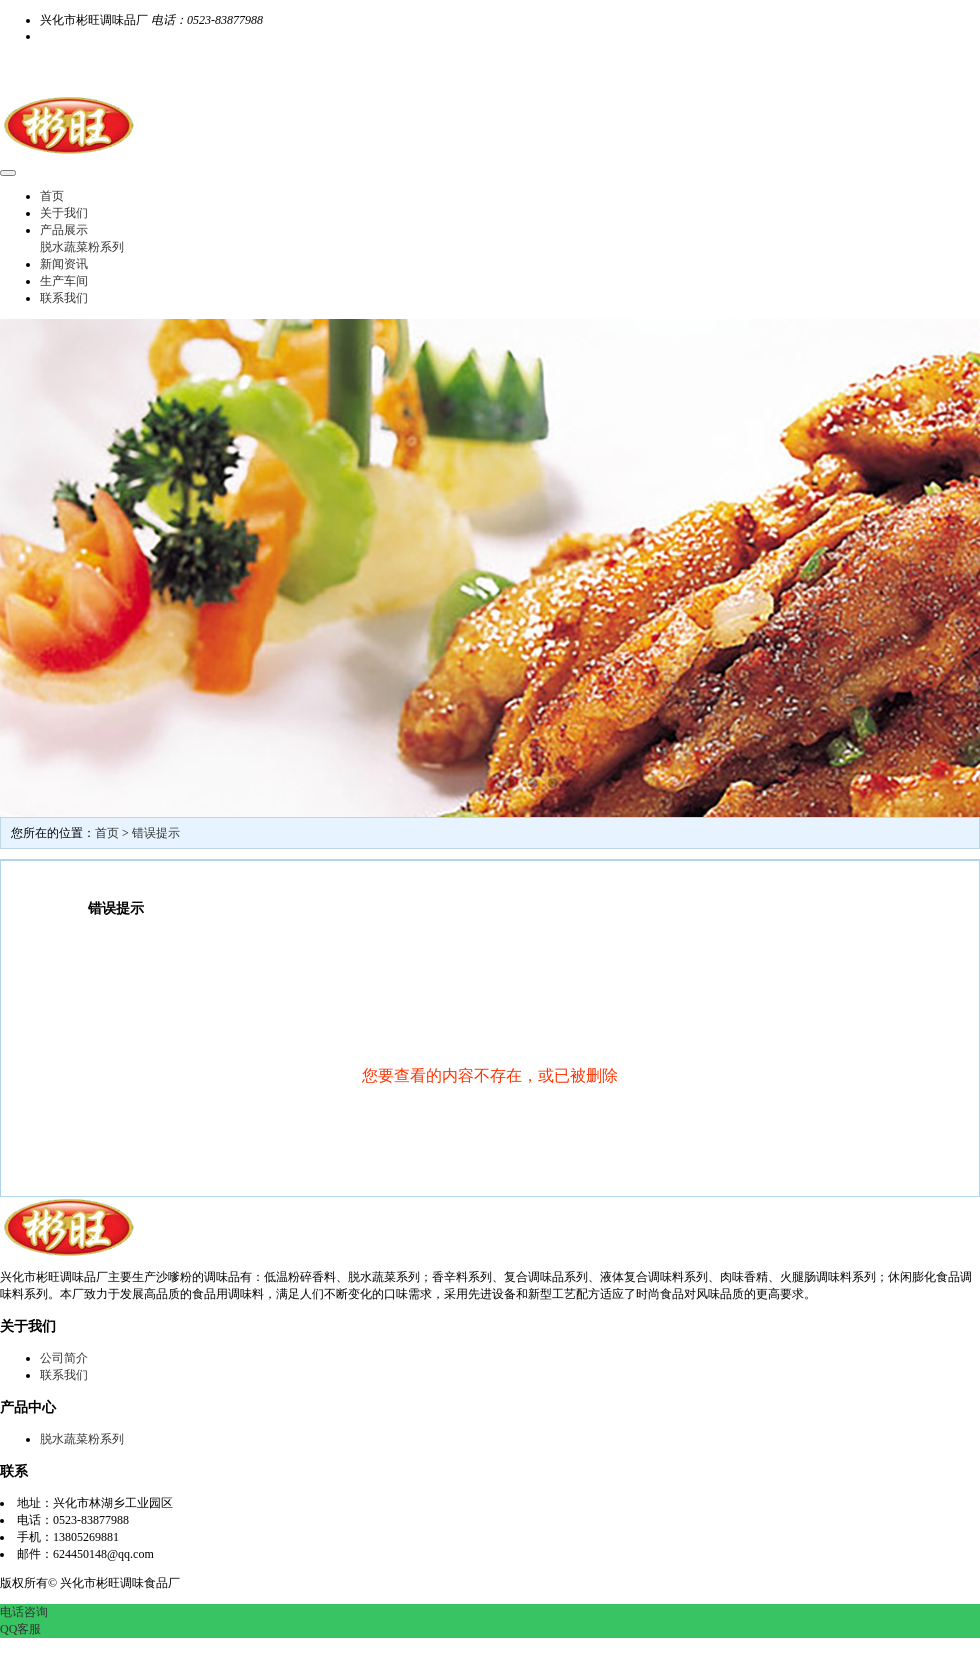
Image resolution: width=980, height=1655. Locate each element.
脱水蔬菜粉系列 (82, 247)
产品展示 (64, 230)
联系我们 (64, 298)
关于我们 (64, 213)
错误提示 (156, 833)
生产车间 (64, 281)
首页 (52, 196)
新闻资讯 (64, 264)
